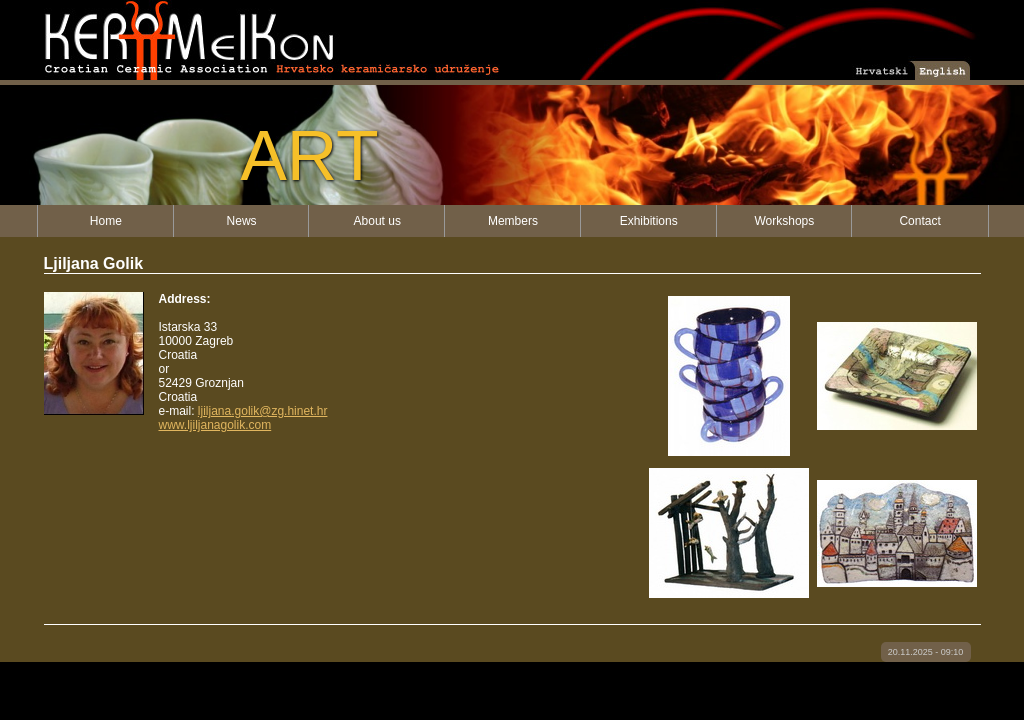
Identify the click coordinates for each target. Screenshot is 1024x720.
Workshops (784, 221)
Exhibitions (649, 221)
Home (106, 221)
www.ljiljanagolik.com (215, 425)
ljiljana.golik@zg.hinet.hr (263, 411)
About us (377, 221)
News (242, 221)
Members (513, 221)
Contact (919, 221)
